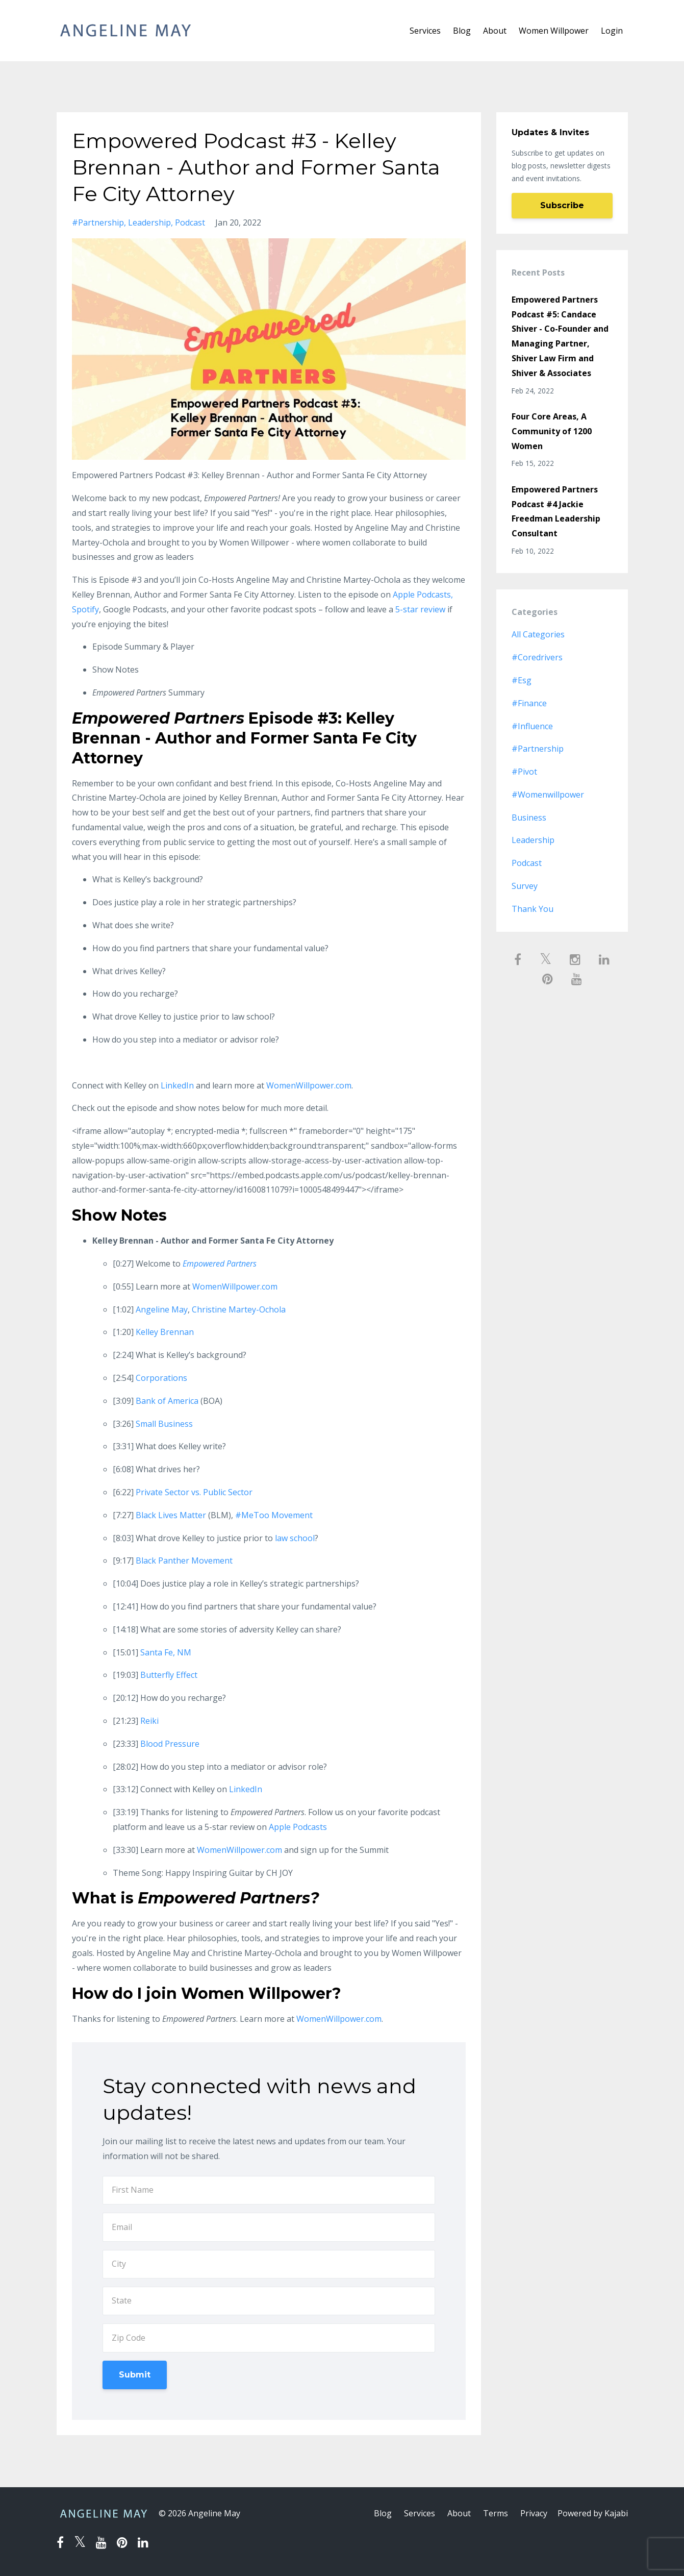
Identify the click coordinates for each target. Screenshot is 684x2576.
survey (525, 885)
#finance (529, 703)
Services (425, 30)
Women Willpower (554, 30)
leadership (149, 222)
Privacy (533, 2513)
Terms (495, 2513)
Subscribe (562, 205)
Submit (134, 2375)
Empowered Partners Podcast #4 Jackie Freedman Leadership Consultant (556, 511)
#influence (532, 726)
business (529, 817)
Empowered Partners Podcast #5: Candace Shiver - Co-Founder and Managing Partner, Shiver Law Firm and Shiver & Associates (560, 336)
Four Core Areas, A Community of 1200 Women (552, 431)
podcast (190, 222)
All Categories (538, 634)
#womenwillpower (548, 794)
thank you (532, 908)
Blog (462, 30)
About (494, 30)
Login (612, 30)
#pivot (524, 771)
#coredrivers (537, 657)
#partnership (98, 222)
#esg (521, 680)
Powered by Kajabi (593, 2513)
